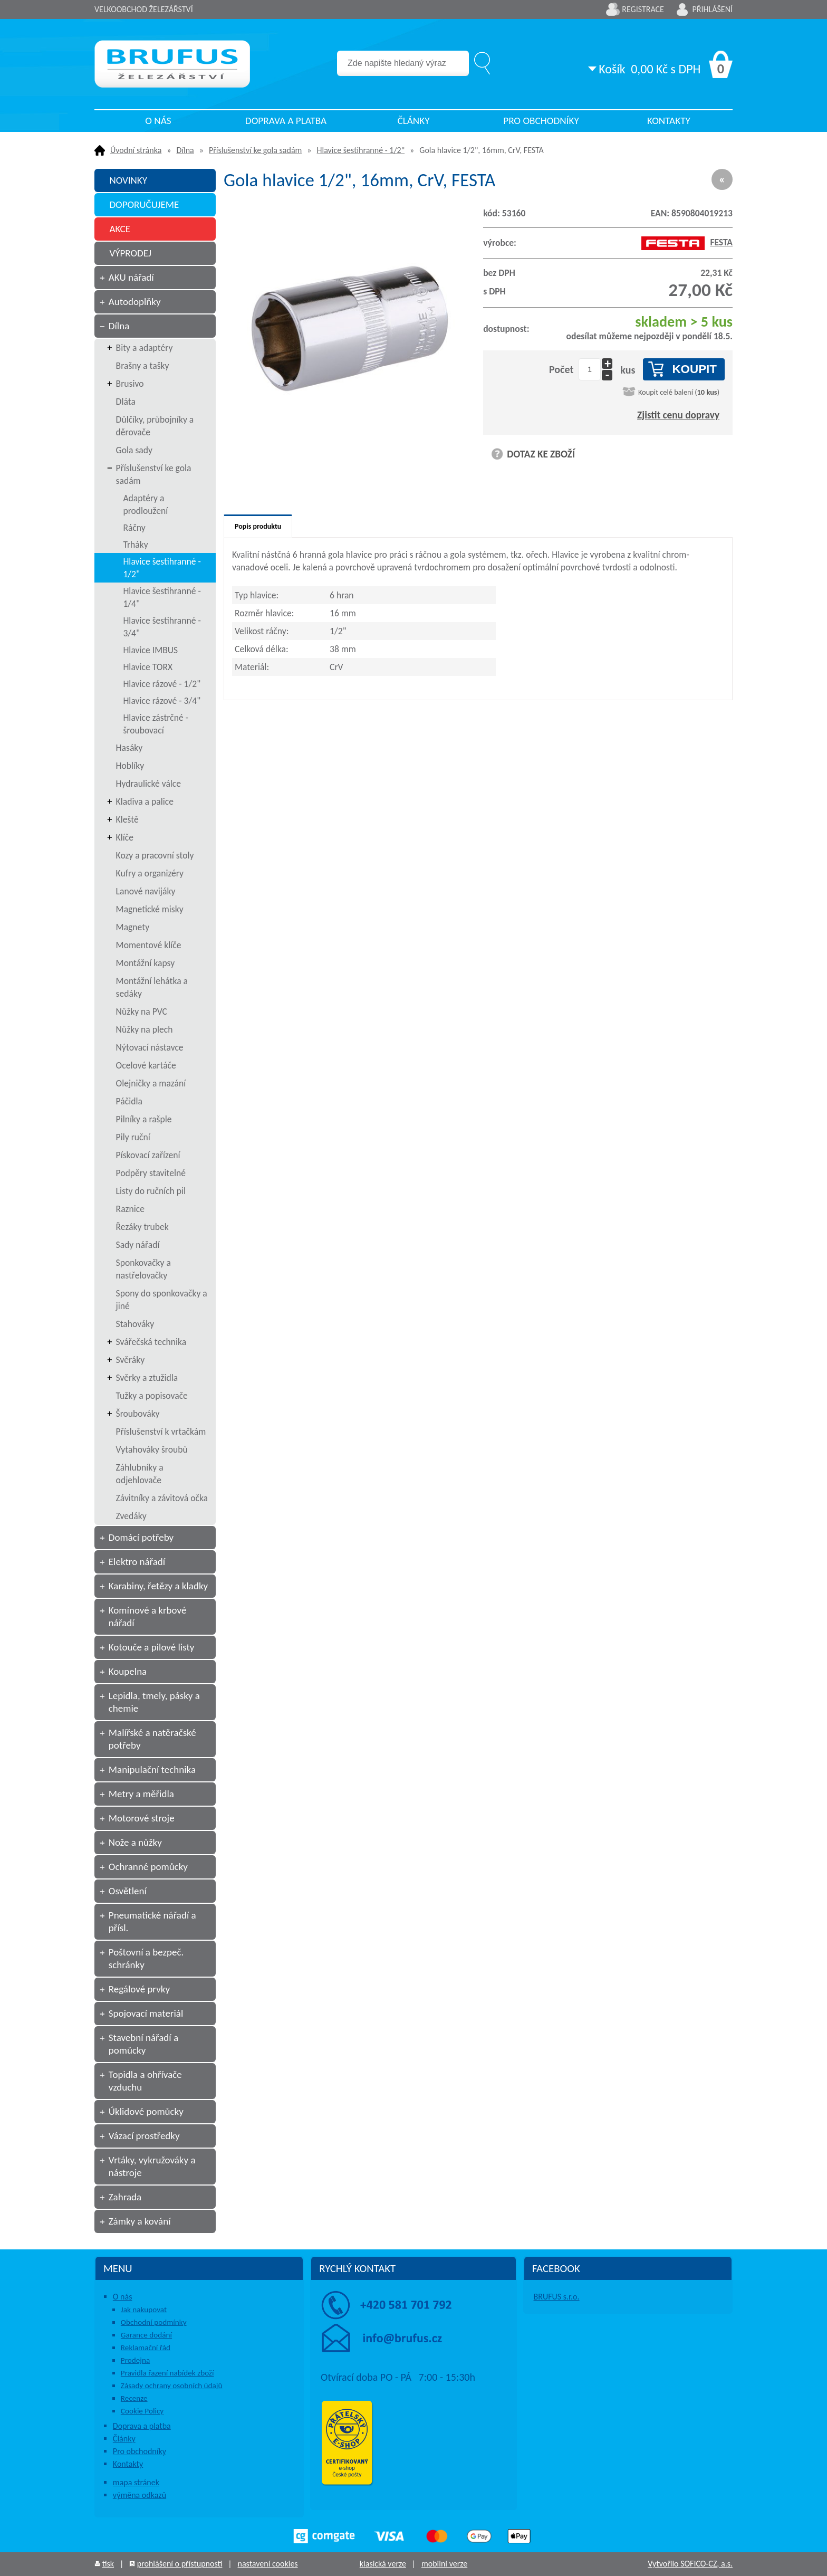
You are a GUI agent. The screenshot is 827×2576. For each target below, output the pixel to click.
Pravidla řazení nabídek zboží (167, 2373)
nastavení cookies (267, 2564)
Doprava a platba (285, 121)
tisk (108, 2564)
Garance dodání (146, 2335)
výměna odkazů (139, 2495)
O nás (158, 121)
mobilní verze (444, 2564)
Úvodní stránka (135, 150)
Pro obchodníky (541, 121)
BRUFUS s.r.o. (557, 2297)
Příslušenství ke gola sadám (255, 150)
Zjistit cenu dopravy (678, 415)
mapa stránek (136, 2482)
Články (413, 121)
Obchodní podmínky (154, 2322)
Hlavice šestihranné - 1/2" (361, 150)
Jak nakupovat (144, 2309)
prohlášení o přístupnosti (180, 2564)
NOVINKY (128, 180)
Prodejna (135, 2360)
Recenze (134, 2398)
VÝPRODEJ (130, 253)
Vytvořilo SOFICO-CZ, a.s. (690, 2564)
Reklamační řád (145, 2347)
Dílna (185, 150)
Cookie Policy (142, 2411)
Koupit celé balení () (678, 392)
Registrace (643, 9)
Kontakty (668, 121)
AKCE (119, 229)
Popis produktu (258, 526)
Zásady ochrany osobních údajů (172, 2385)
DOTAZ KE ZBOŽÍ (541, 454)
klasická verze (383, 2564)
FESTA (687, 242)
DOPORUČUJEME (144, 204)
